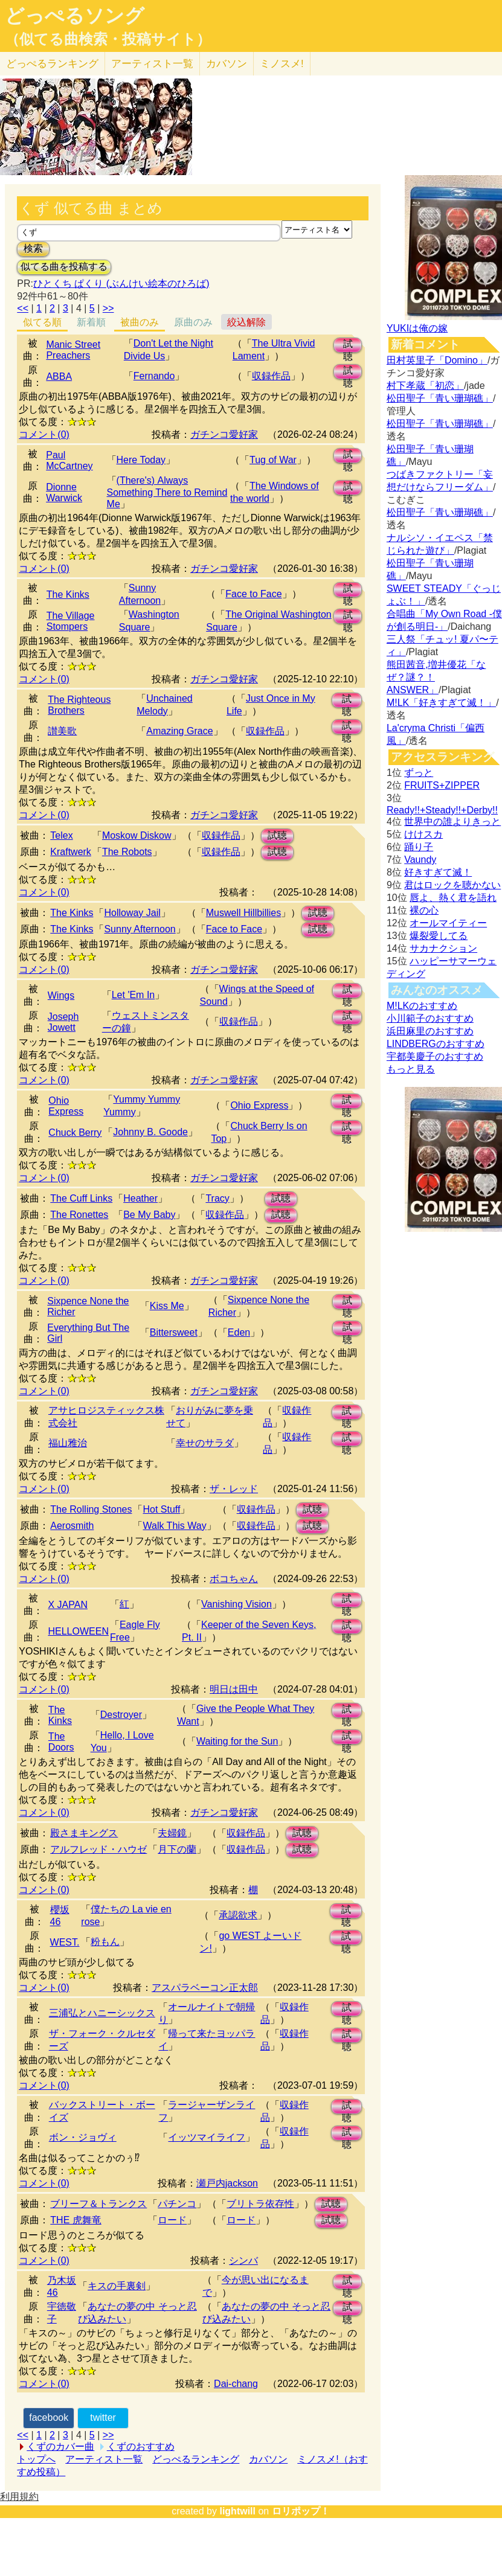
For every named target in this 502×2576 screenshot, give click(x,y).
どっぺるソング (74, 16)
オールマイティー (448, 923)
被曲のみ (139, 322)
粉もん (105, 1942)
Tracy (217, 1198)
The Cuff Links (81, 1198)
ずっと (418, 772)
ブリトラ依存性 (260, 2204)
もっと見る (411, 1069)
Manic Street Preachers (73, 349)
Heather (140, 1198)
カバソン (226, 63)
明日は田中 (234, 1689)
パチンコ (177, 2204)
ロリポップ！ (301, 2511)
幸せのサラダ (205, 1443)
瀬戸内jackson (227, 2183)
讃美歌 (62, 731)
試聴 (348, 346)
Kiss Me (167, 1306)
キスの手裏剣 (117, 2286)
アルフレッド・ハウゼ (98, 1849)
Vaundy (420, 859)
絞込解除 (246, 322)
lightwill (237, 2511)
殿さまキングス (84, 1833)
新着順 (91, 322)
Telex (61, 835)
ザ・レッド (234, 1489)
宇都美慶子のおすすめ (435, 1056)
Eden (239, 1332)
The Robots (127, 852)
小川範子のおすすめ (430, 1018)
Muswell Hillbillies (243, 913)
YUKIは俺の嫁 (417, 328)
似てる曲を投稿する (64, 266)
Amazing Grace (179, 731)
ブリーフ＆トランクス (98, 2204)
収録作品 (271, 376)
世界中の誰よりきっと (452, 821)
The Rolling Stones (91, 1509)
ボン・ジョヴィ (83, 2137)
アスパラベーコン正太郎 (205, 1987)
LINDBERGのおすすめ (435, 1044)
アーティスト (152, 63)
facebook (48, 2417)
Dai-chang (236, 2384)
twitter (103, 2417)
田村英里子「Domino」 (437, 360)
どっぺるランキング (195, 2459)
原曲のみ (193, 322)
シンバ (243, 2260)
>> (108, 308)
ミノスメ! (282, 63)
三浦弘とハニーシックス (102, 2013)
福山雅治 (67, 1443)
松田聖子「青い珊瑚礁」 (440, 398)
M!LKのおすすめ (422, 1006)
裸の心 (424, 910)
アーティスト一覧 (104, 2459)
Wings (61, 995)
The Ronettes (79, 1215)
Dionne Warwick (64, 492)
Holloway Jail (132, 913)
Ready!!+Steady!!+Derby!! (442, 810)
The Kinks (68, 594)
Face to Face (253, 594)
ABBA (59, 376)
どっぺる (52, 63)
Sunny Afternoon (139, 929)
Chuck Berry (74, 1132)
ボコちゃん (234, 1579)
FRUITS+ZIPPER (442, 785)
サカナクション (443, 948)
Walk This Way (174, 1525)
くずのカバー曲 (60, 2446)
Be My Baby (149, 1215)
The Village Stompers (71, 621)
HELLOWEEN (78, 1631)
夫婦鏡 (172, 1833)
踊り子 (418, 847)
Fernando (154, 376)
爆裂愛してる (439, 936)
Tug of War (273, 460)
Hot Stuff (161, 1509)
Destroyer (121, 1714)
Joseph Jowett (63, 1022)
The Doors (61, 1741)
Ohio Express (65, 1106)
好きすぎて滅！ (438, 872)
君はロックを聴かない (452, 885)
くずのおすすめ (141, 2446)
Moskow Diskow (137, 835)
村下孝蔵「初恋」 (425, 385)
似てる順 (42, 322)
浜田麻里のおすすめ (430, 1031)
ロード (172, 2220)
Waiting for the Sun (237, 1741)
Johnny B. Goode (150, 1132)
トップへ (36, 2459)
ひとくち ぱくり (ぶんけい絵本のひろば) (121, 283)
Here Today (141, 460)
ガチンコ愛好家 (224, 434)
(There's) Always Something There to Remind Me (167, 492)
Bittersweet (174, 1332)
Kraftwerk (70, 852)
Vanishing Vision (236, 1604)
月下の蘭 (177, 1849)
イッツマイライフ (206, 2137)
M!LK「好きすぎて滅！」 (441, 702)
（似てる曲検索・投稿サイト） (108, 39)
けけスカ (423, 834)
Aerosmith (72, 1525)
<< (22, 308)
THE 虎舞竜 (75, 2220)
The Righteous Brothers (79, 705)
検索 (33, 248)
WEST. (65, 1942)
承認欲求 (238, 1915)
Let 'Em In (133, 995)
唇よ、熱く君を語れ (453, 897)
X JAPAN (68, 1605)
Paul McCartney (69, 460)
